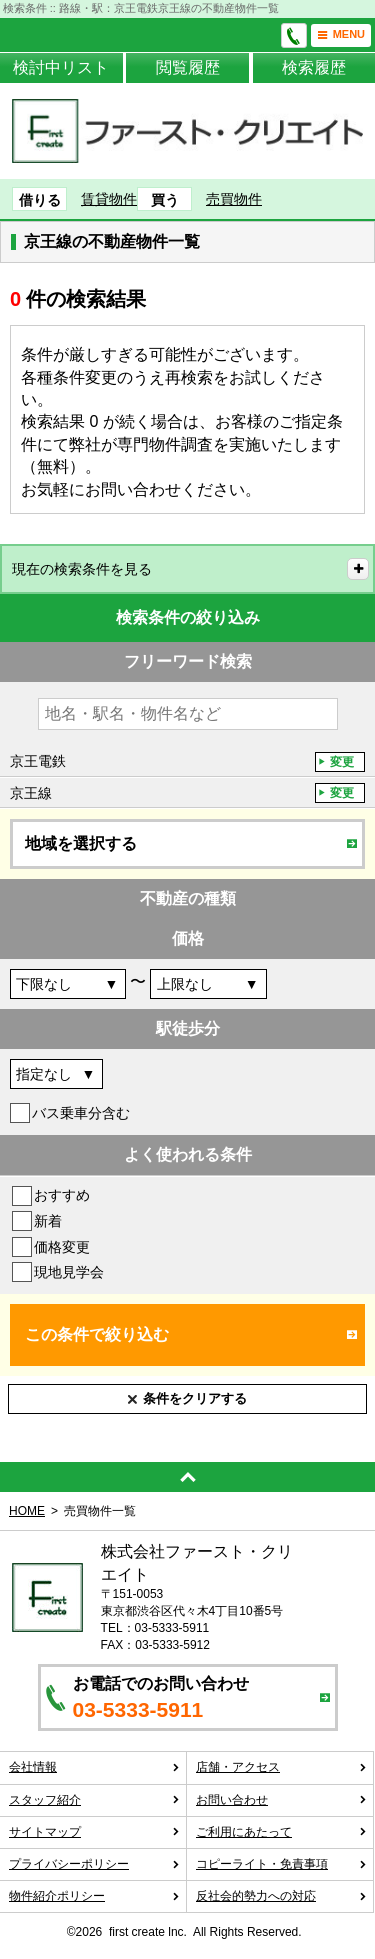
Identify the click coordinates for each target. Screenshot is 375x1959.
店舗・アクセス (281, 1767)
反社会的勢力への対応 (281, 1896)
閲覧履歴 (188, 67)
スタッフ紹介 (94, 1800)
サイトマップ (94, 1832)
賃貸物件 (109, 199)
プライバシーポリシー (94, 1864)
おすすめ (62, 1195)
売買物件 (234, 199)
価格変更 (62, 1247)
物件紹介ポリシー (94, 1896)
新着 (48, 1221)
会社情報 (94, 1767)
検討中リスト (61, 67)
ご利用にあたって (281, 1832)
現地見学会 (69, 1272)
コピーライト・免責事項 (281, 1864)
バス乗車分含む (81, 1113)
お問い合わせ (281, 1800)
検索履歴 (314, 67)
